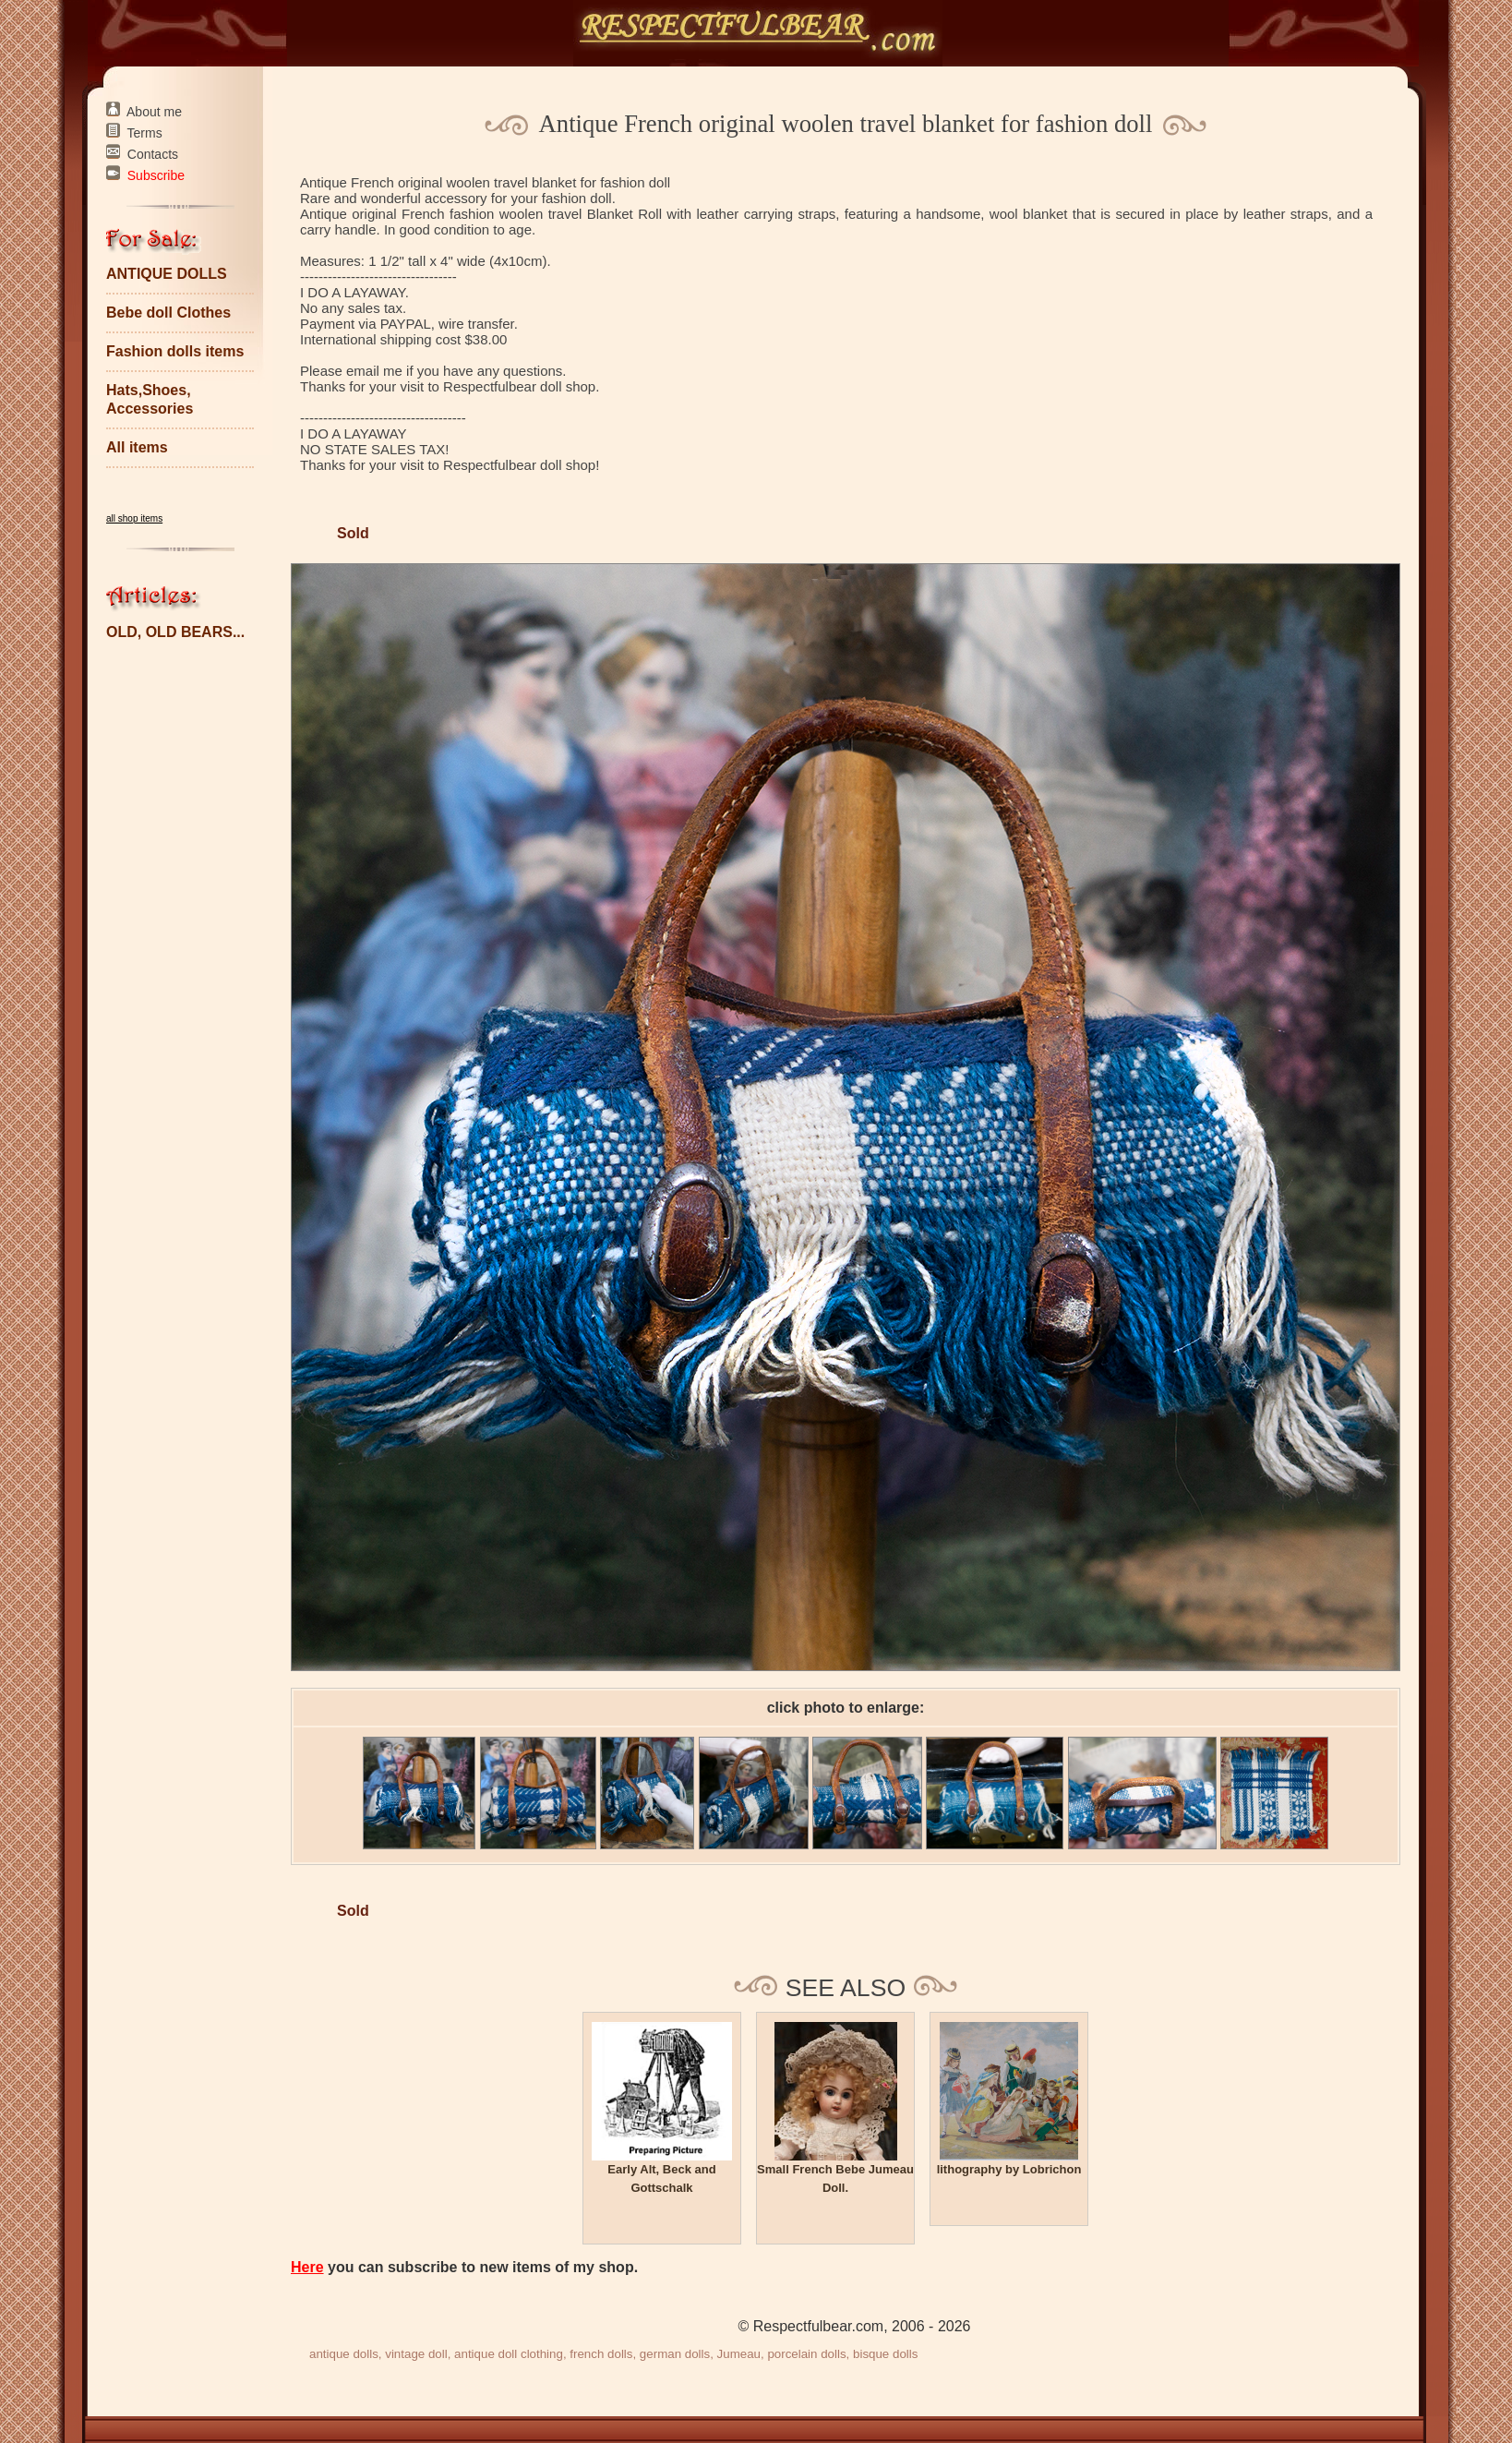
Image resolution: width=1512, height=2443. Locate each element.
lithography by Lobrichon (1009, 2169)
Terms (144, 133)
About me (154, 111)
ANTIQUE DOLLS (166, 274)
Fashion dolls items (175, 351)
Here (307, 2267)
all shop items (134, 518)
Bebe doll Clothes (168, 312)
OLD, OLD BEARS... (175, 632)
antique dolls (343, 2354)
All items (137, 447)
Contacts (152, 154)
